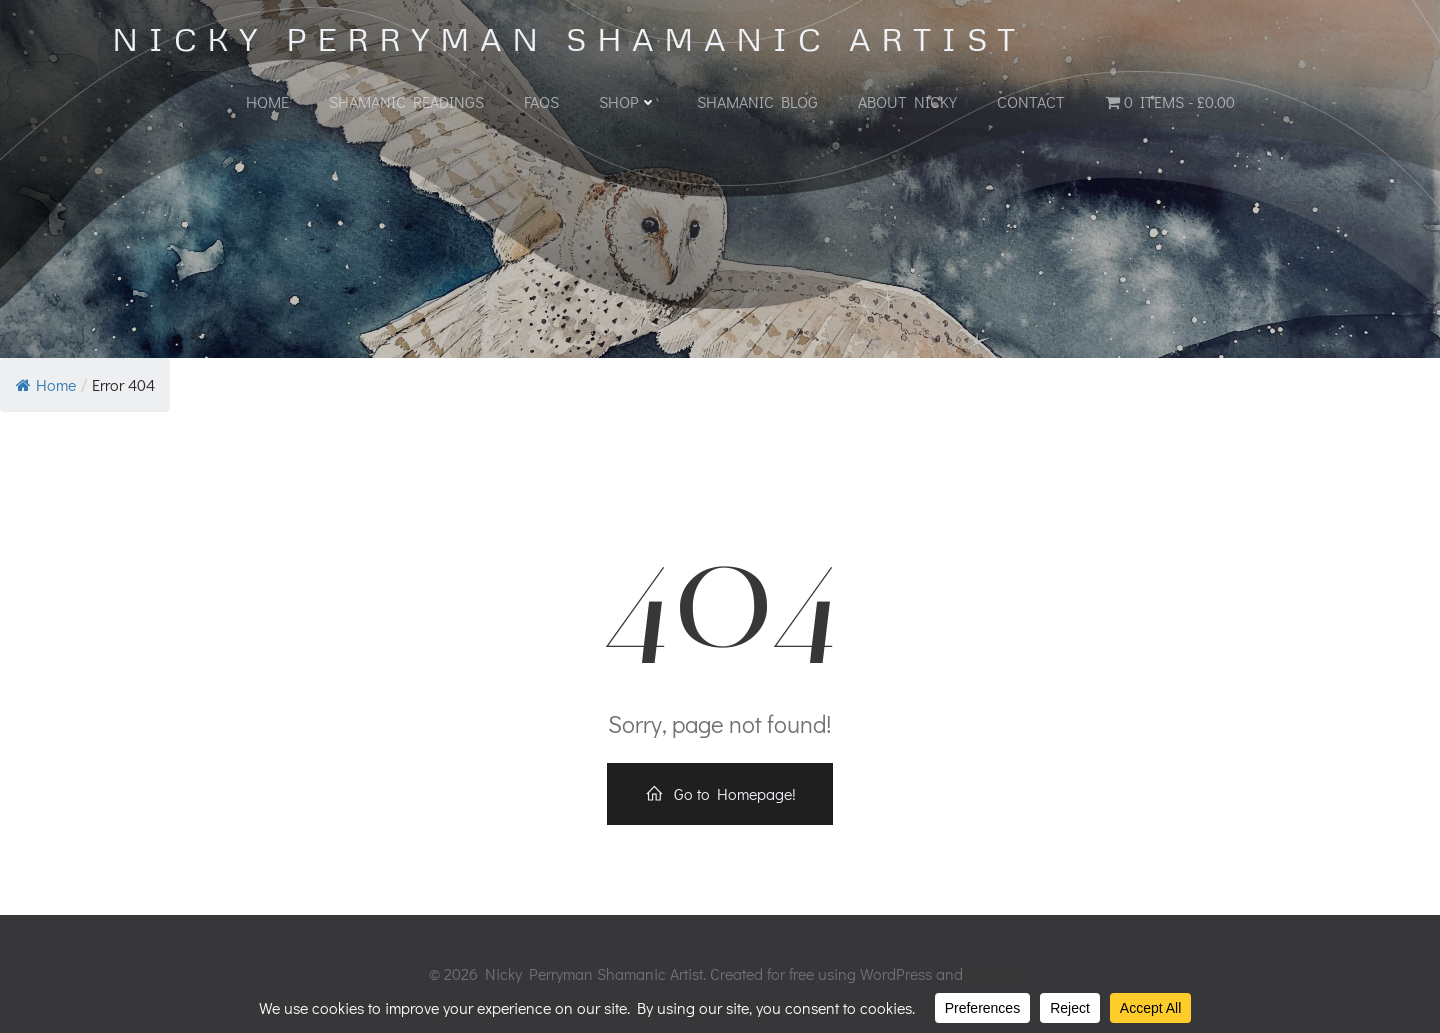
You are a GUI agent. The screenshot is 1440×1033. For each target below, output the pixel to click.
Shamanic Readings (406, 101)
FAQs (541, 101)
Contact (1031, 101)
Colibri (989, 973)
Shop (628, 101)
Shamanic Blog (757, 101)
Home (267, 101)
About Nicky (907, 101)
